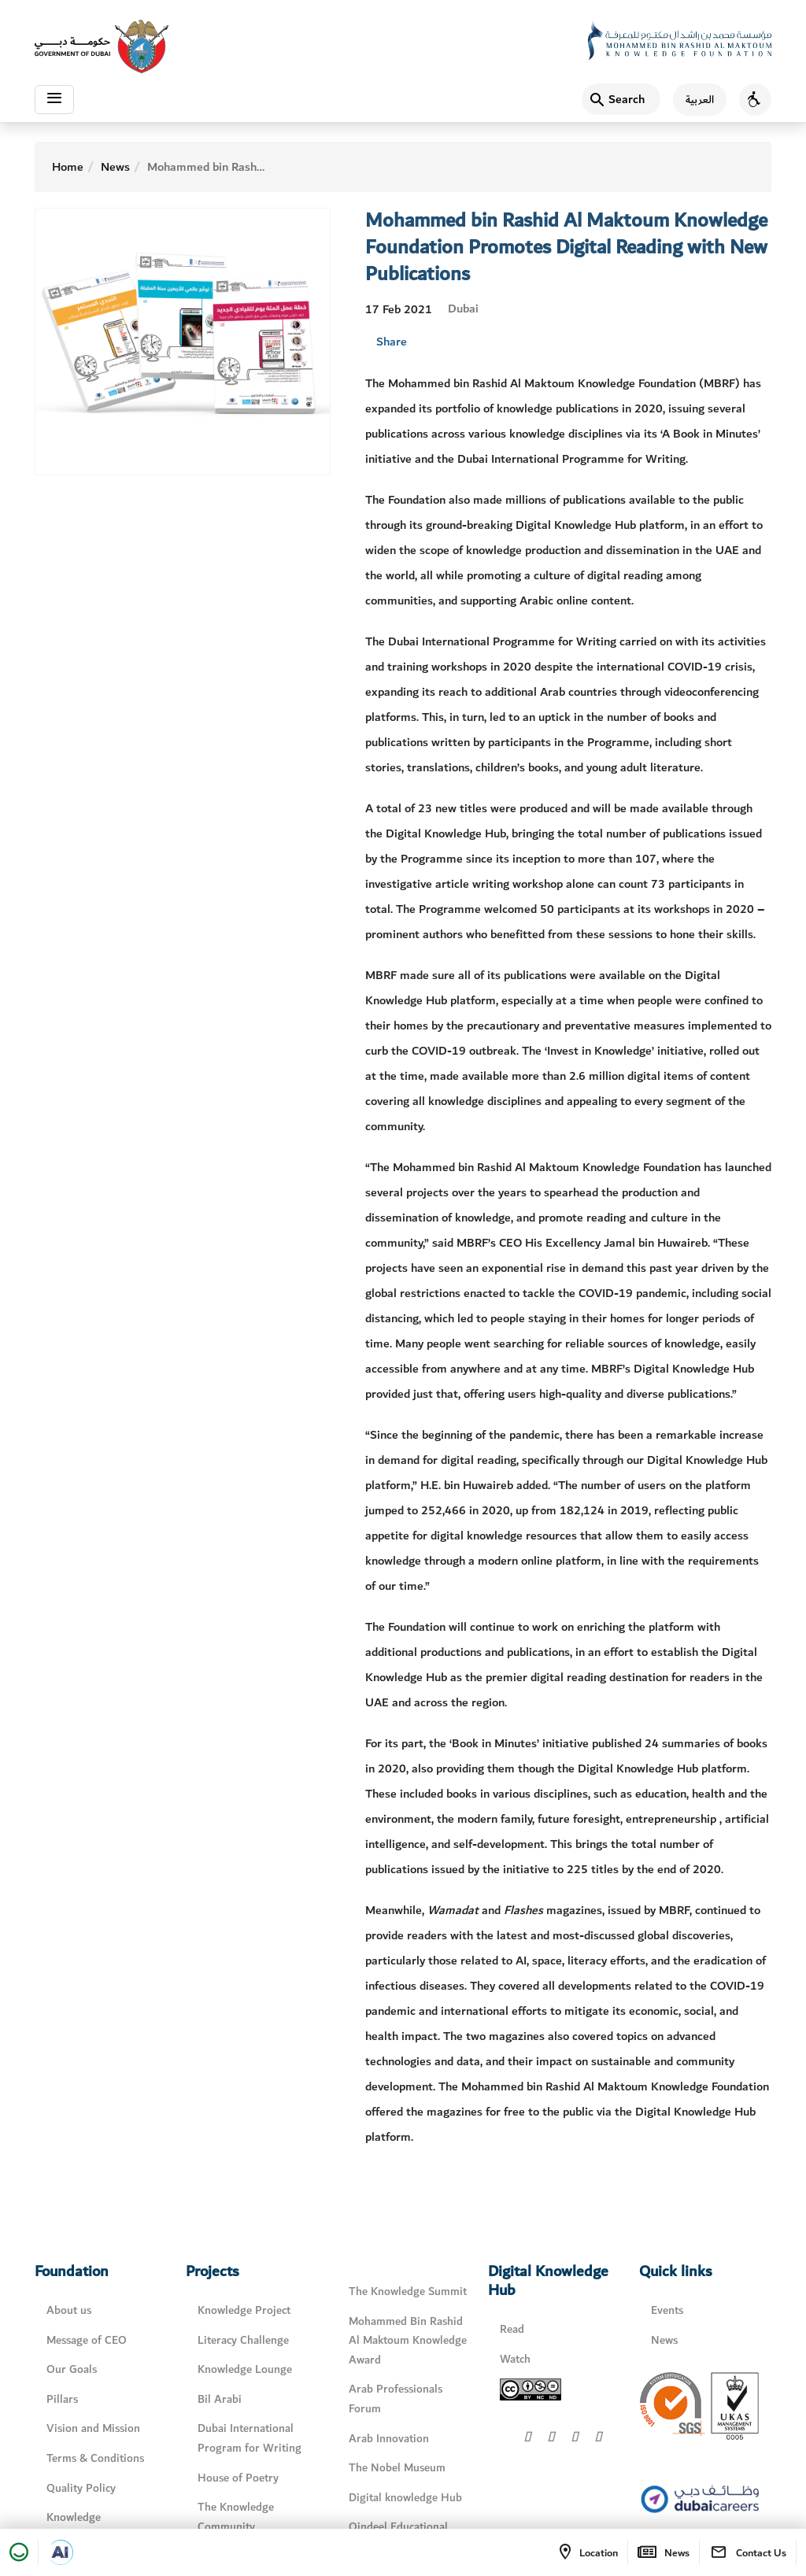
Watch (515, 2359)
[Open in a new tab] (61, 2552)
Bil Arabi (220, 2399)
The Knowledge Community (236, 2517)
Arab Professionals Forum (395, 2399)
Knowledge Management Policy (94, 2527)
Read (512, 2329)
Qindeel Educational (398, 2527)
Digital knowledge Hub (405, 2497)
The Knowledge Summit (408, 2291)
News (115, 167)
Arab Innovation (389, 2438)
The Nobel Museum (397, 2468)
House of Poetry (238, 2477)
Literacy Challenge (243, 2340)
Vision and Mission (93, 2428)
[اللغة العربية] (693, 101)
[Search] (621, 100)
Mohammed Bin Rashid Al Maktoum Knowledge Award (408, 2341)
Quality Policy (81, 2487)
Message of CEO (86, 2340)
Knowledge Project (244, 2310)
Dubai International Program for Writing (249, 2438)
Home (67, 167)
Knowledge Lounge (245, 2369)
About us (68, 2310)
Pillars (62, 2399)
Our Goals (71, 2369)
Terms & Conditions (95, 2458)
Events (667, 2310)
